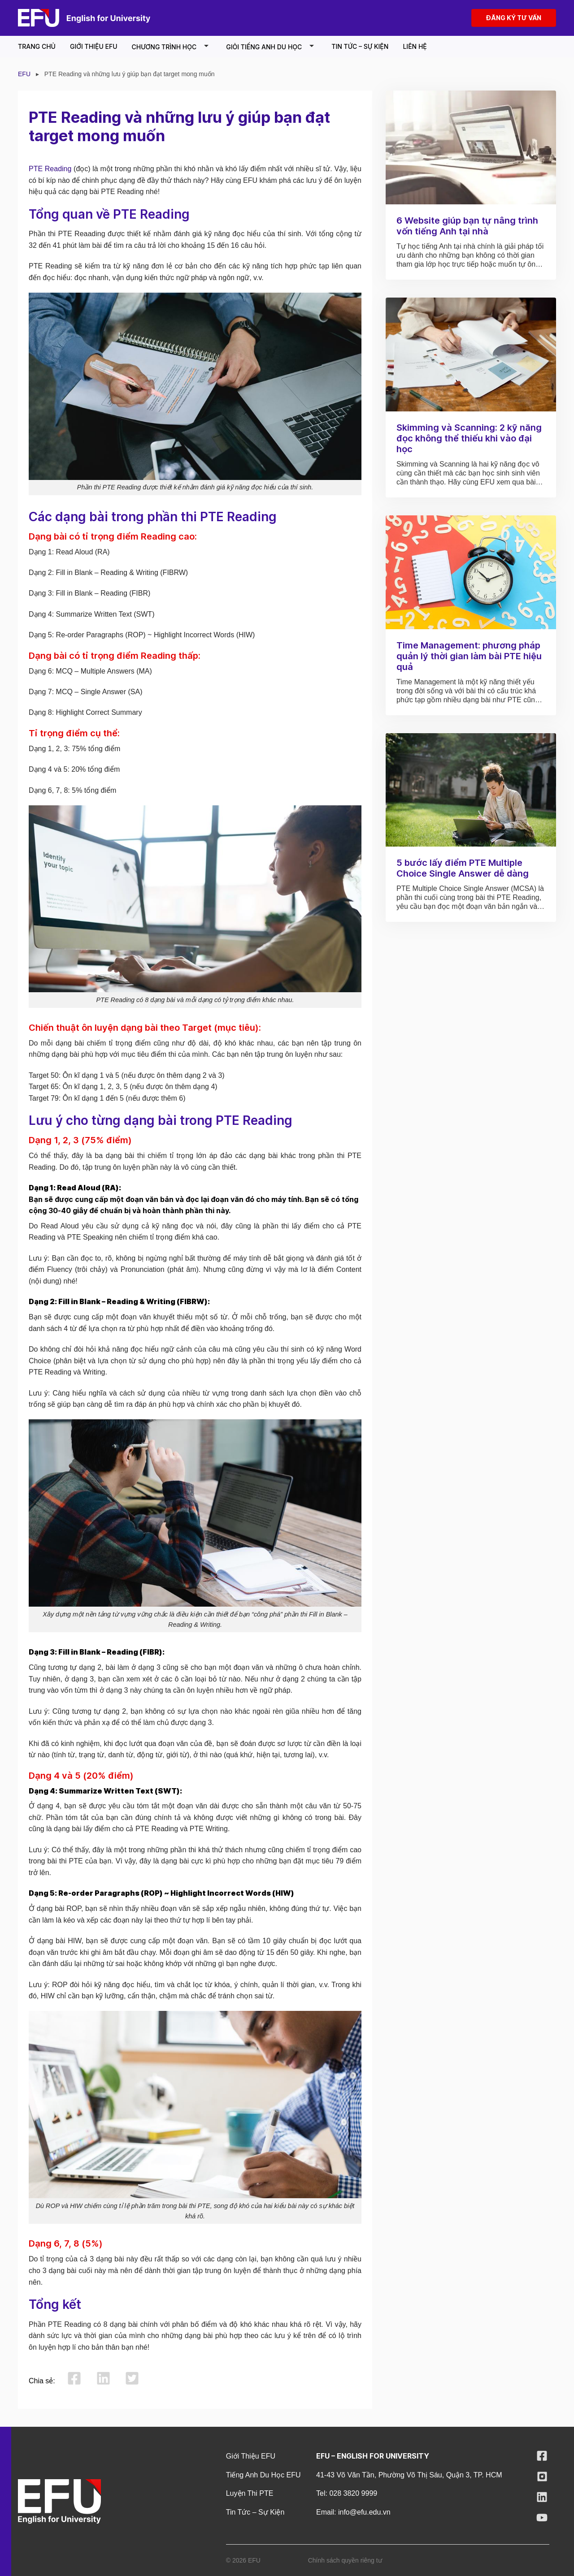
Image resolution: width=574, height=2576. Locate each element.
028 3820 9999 (353, 2493)
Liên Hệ (414, 46)
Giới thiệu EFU (93, 46)
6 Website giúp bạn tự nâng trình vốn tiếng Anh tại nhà (467, 226)
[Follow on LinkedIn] (542, 2499)
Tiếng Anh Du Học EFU (263, 2475)
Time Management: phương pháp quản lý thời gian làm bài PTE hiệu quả (469, 656)
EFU (24, 74)
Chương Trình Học (172, 46)
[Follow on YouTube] (542, 2520)
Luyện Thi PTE (250, 2493)
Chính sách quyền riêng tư (345, 2560)
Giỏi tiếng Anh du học (271, 46)
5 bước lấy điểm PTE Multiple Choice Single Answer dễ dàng (462, 868)
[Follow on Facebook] (542, 2458)
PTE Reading (50, 169)
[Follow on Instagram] (542, 2478)
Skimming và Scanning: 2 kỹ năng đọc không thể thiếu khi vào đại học (469, 438)
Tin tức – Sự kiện (359, 46)
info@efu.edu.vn (364, 2512)
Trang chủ (37, 46)
